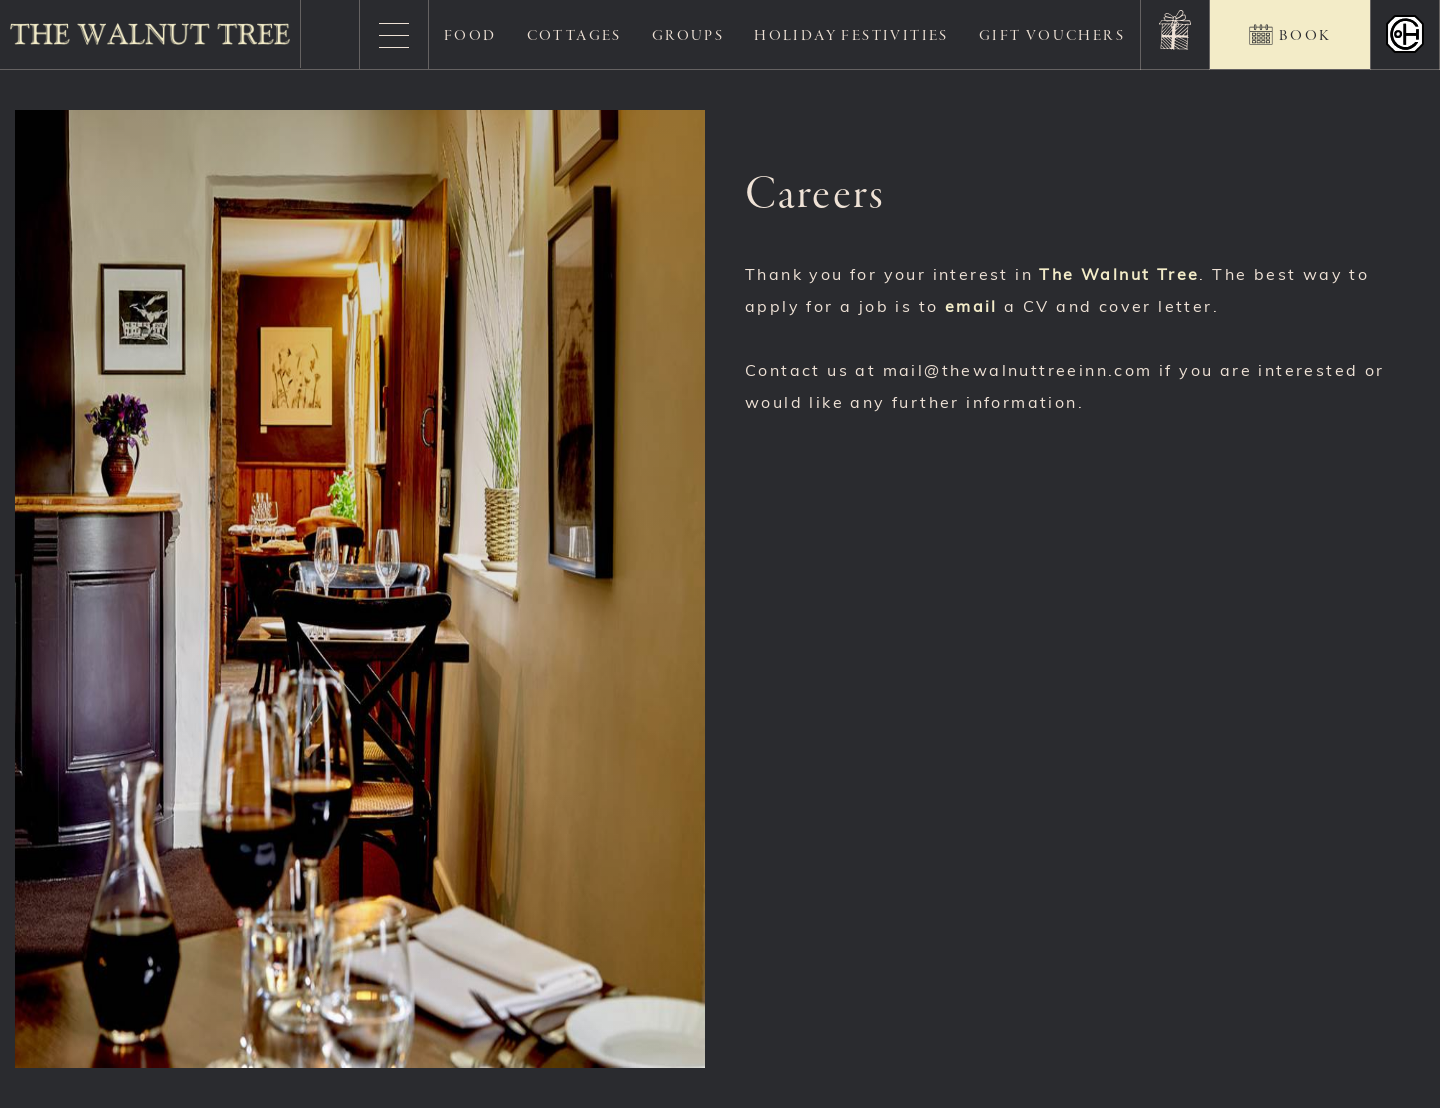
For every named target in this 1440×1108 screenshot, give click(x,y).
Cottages (574, 36)
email (971, 308)
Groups (688, 36)
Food (470, 36)
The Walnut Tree (1119, 276)
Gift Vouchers (1052, 36)
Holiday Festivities (851, 36)
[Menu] (394, 35)
